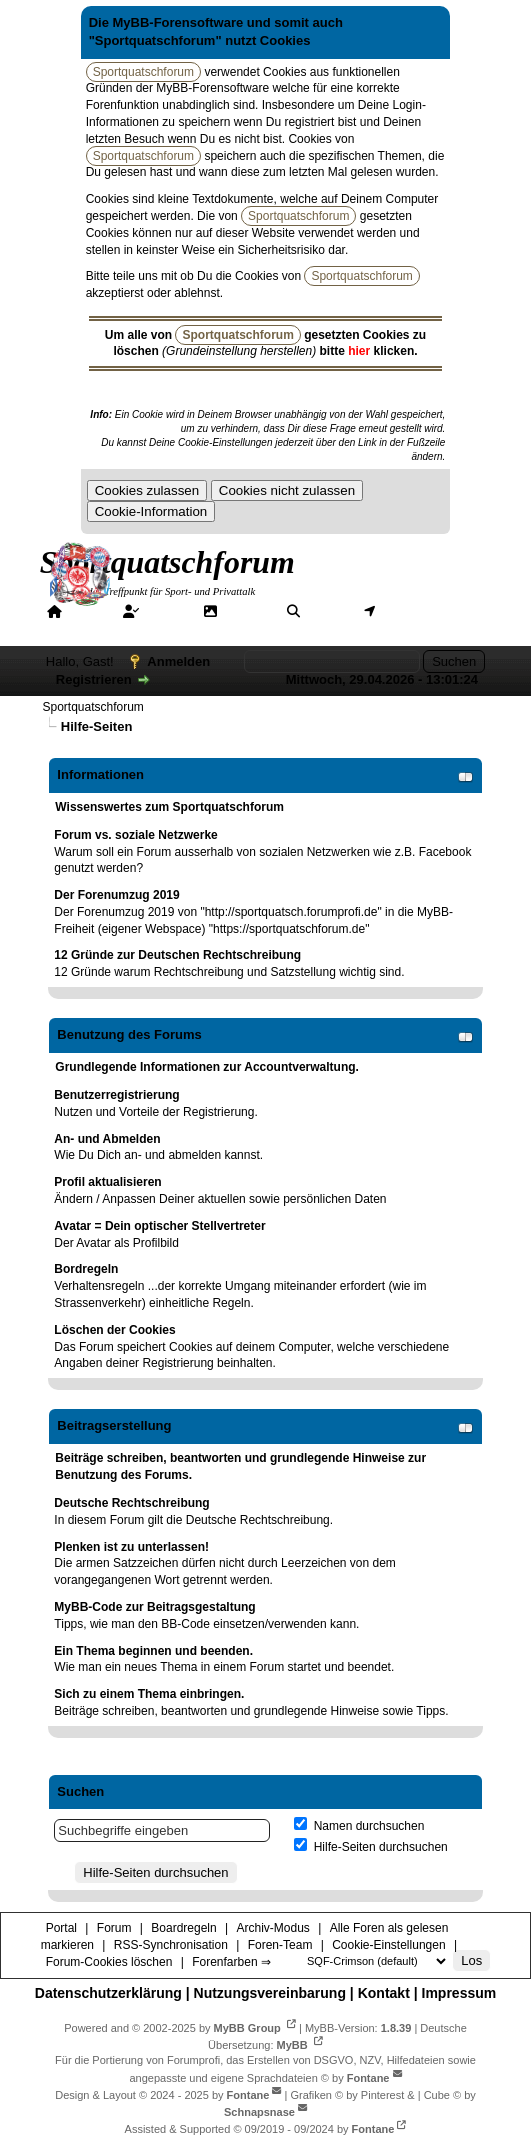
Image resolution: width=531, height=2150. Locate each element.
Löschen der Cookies (114, 1330)
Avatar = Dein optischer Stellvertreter (159, 1226)
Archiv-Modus (272, 1928)
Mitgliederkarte (428, 611)
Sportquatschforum (92, 707)
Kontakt (384, 1993)
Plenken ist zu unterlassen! (131, 1547)
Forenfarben (260, 629)
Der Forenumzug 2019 (116, 895)
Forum (166, 611)
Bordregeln (86, 1269)
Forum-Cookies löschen (109, 1962)
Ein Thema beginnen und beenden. (153, 1651)
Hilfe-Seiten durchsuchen (370, 1847)
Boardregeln (183, 1928)
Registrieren (94, 679)
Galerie (246, 611)
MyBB (292, 2045)
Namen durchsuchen (359, 1826)
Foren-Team (280, 1945)
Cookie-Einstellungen (388, 1945)
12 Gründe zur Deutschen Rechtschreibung (177, 955)
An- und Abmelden (107, 1139)
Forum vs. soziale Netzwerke (135, 835)
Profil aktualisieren (107, 1182)
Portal (87, 611)
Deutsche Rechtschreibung (131, 1503)
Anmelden (178, 661)
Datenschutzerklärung (108, 1993)
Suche (327, 611)
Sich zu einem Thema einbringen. (149, 1694)
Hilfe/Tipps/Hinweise (120, 629)
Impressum (459, 1993)
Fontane (368, 2077)
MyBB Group (247, 2028)
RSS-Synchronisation (171, 1945)
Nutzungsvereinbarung (270, 1993)
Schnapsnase (259, 2112)
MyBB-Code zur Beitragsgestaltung (154, 1607)
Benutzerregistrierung (116, 1095)
